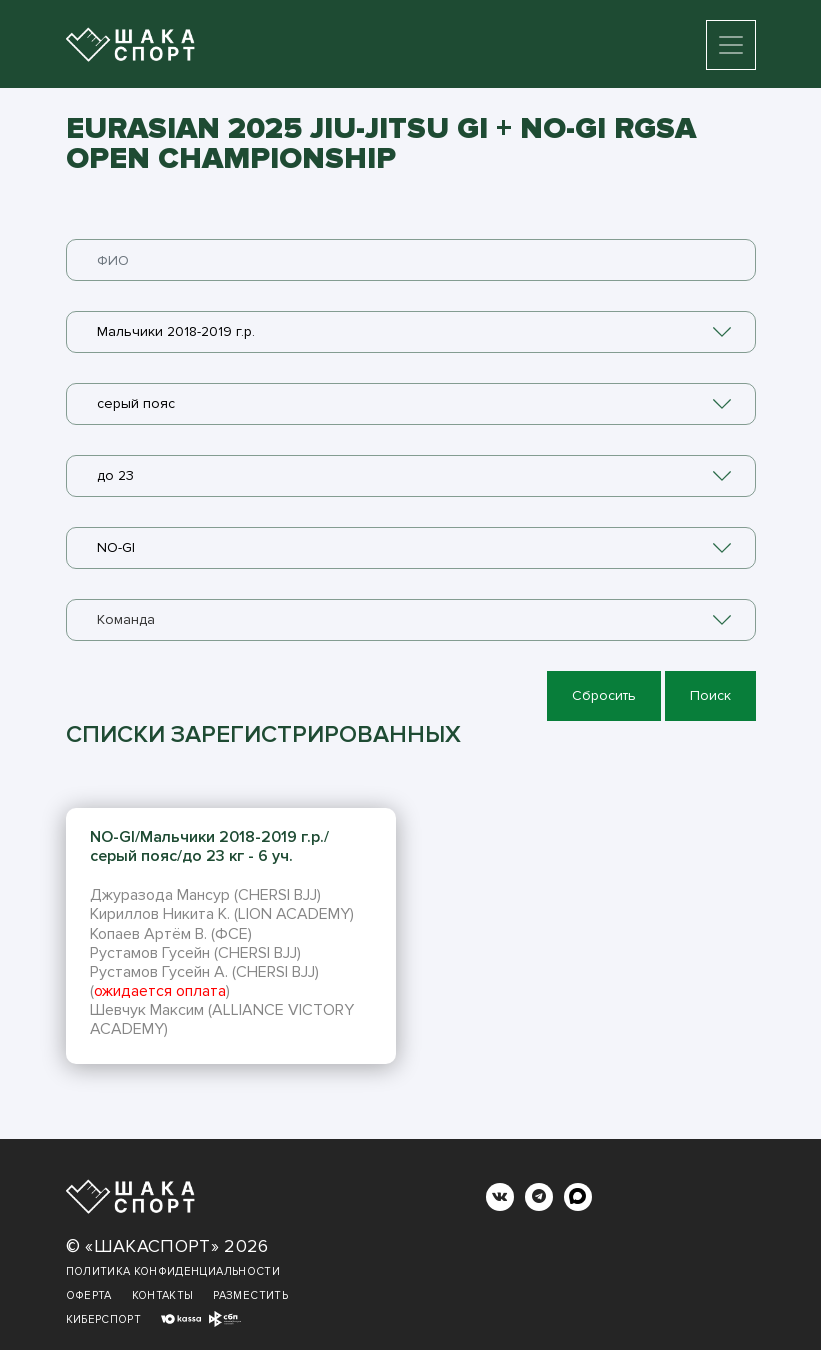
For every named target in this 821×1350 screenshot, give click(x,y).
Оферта (89, 1295)
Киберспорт (104, 1319)
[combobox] (411, 332)
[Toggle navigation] (731, 45)
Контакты (163, 1295)
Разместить (250, 1295)
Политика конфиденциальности (173, 1271)
